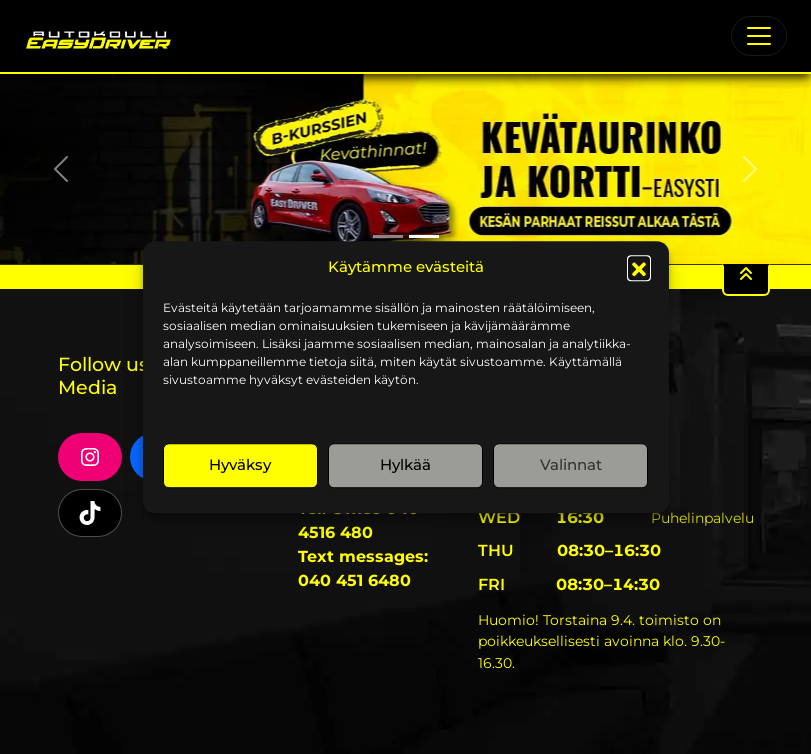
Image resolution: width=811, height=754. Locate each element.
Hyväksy (240, 464)
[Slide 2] (424, 236)
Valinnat (571, 464)
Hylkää (405, 464)
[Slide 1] (388, 236)
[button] (639, 268)
